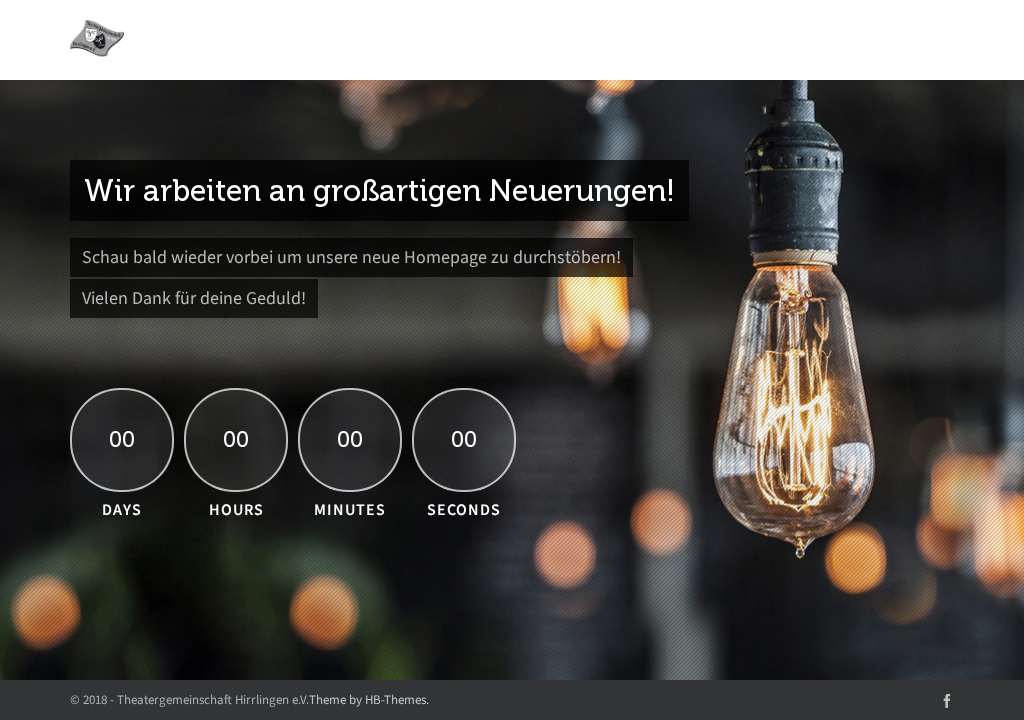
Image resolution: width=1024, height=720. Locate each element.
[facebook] (947, 699)
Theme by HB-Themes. (369, 699)
